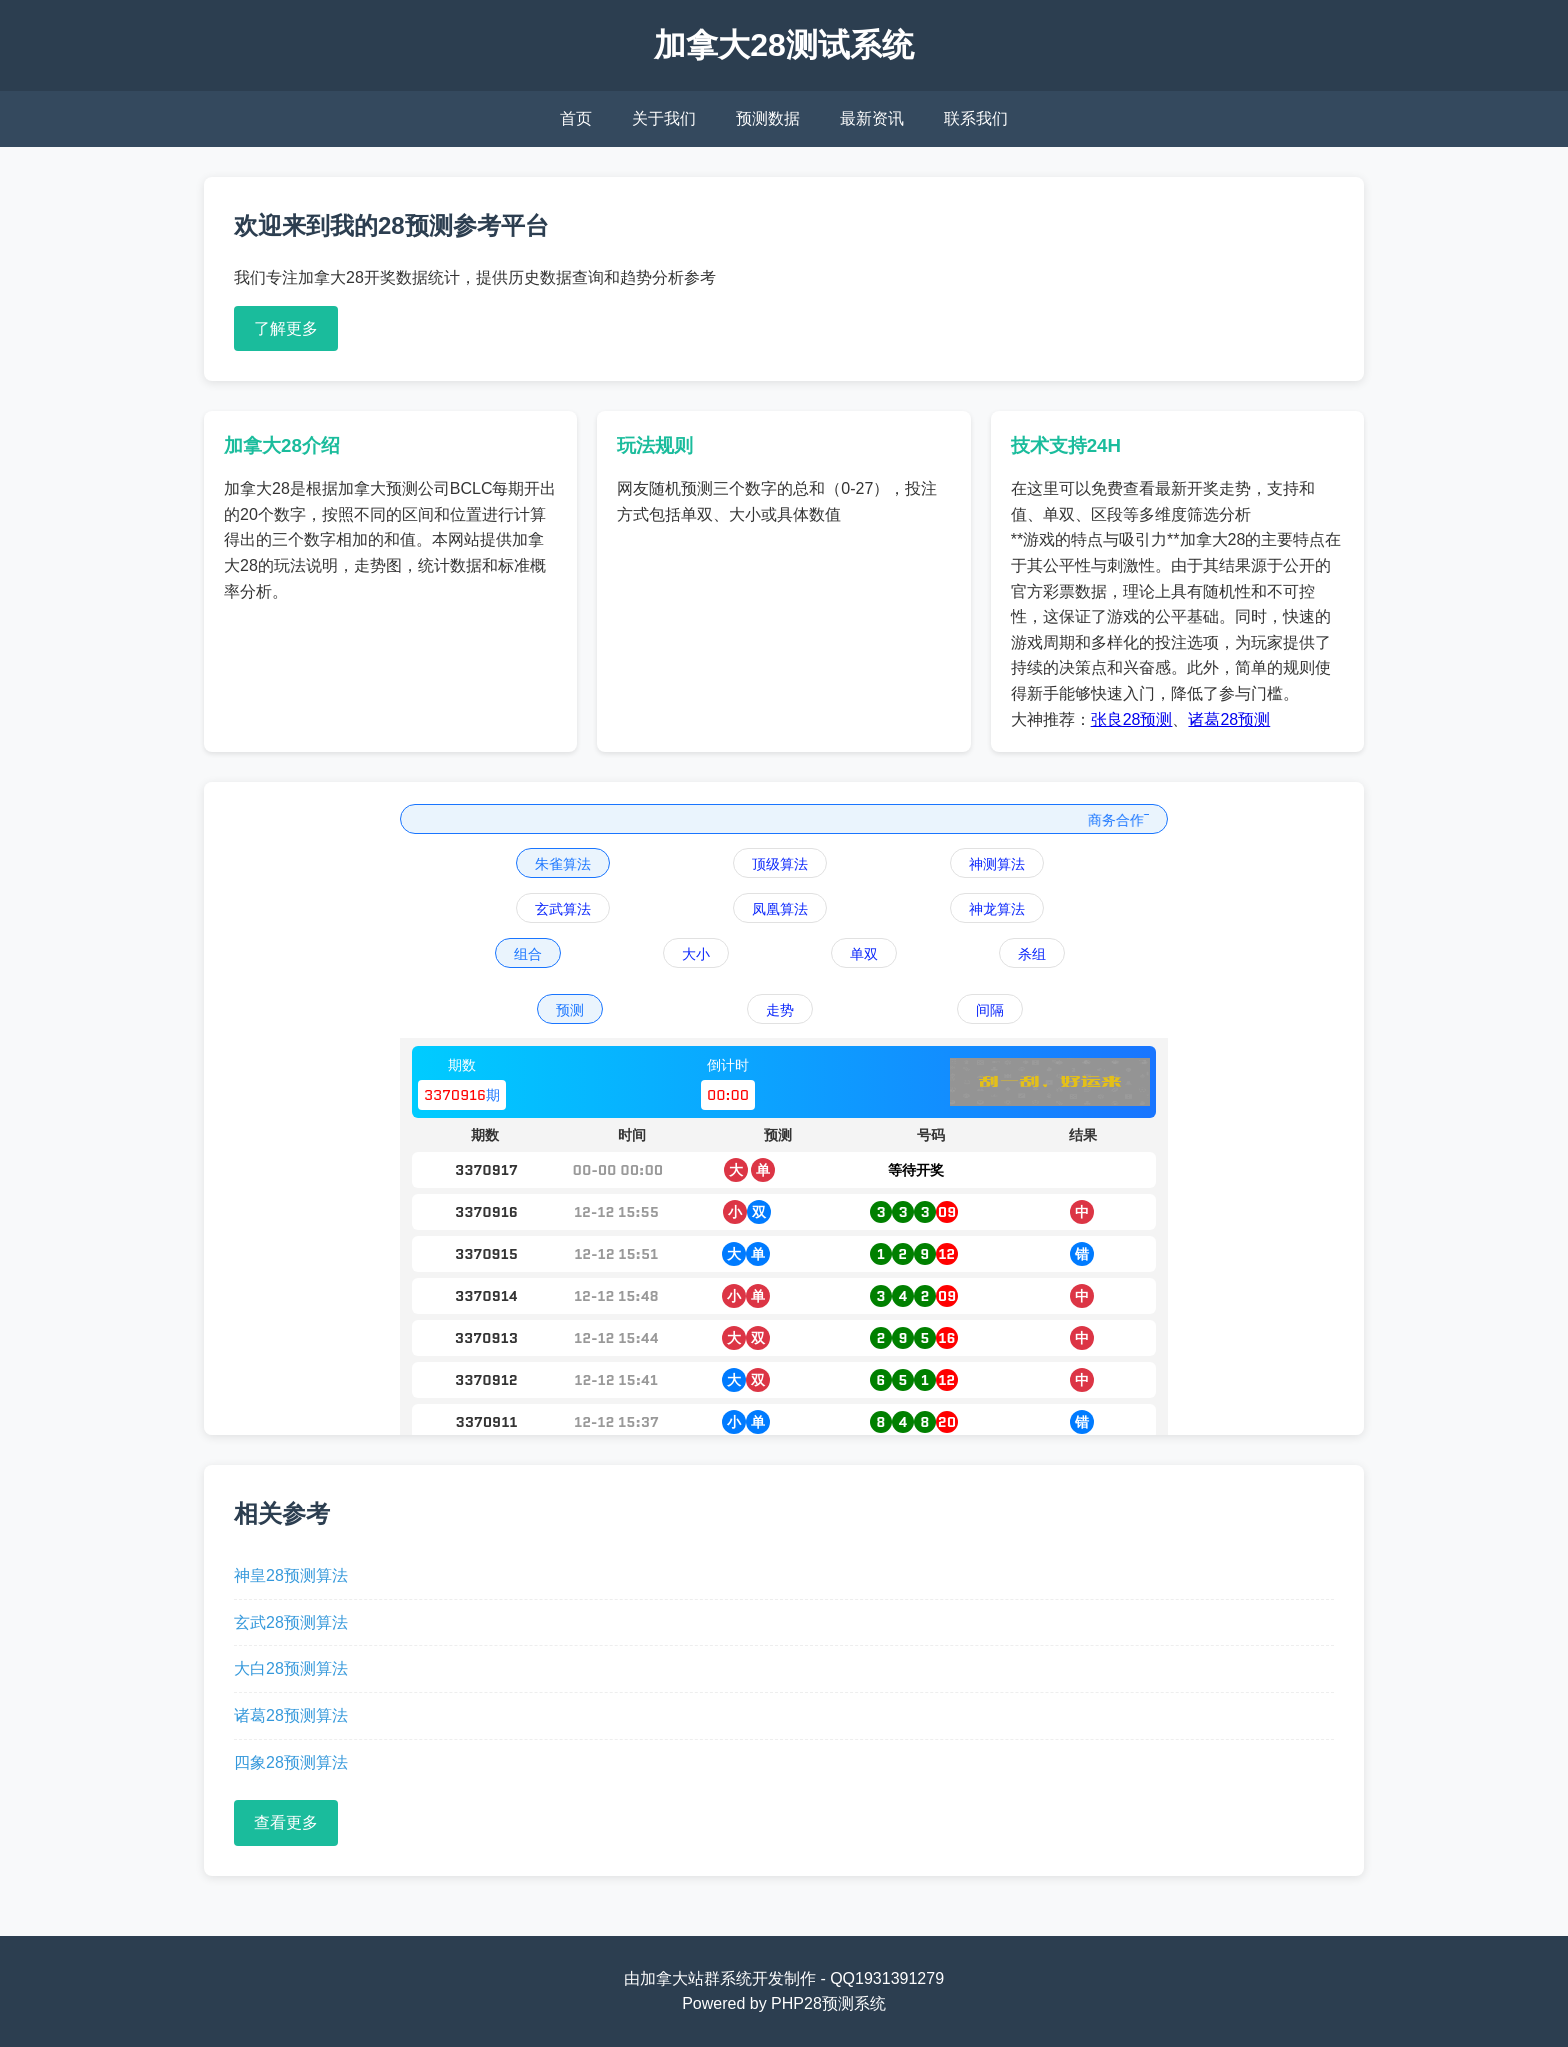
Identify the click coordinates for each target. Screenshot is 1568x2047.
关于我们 (664, 118)
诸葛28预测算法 (291, 1715)
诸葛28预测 (1229, 719)
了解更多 (286, 328)
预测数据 (768, 118)
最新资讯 (872, 118)
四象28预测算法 (291, 1762)
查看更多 (286, 1822)
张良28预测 (1132, 719)
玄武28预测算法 (291, 1622)
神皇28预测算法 (291, 1575)
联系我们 (976, 118)
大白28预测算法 (291, 1668)
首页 (576, 118)
